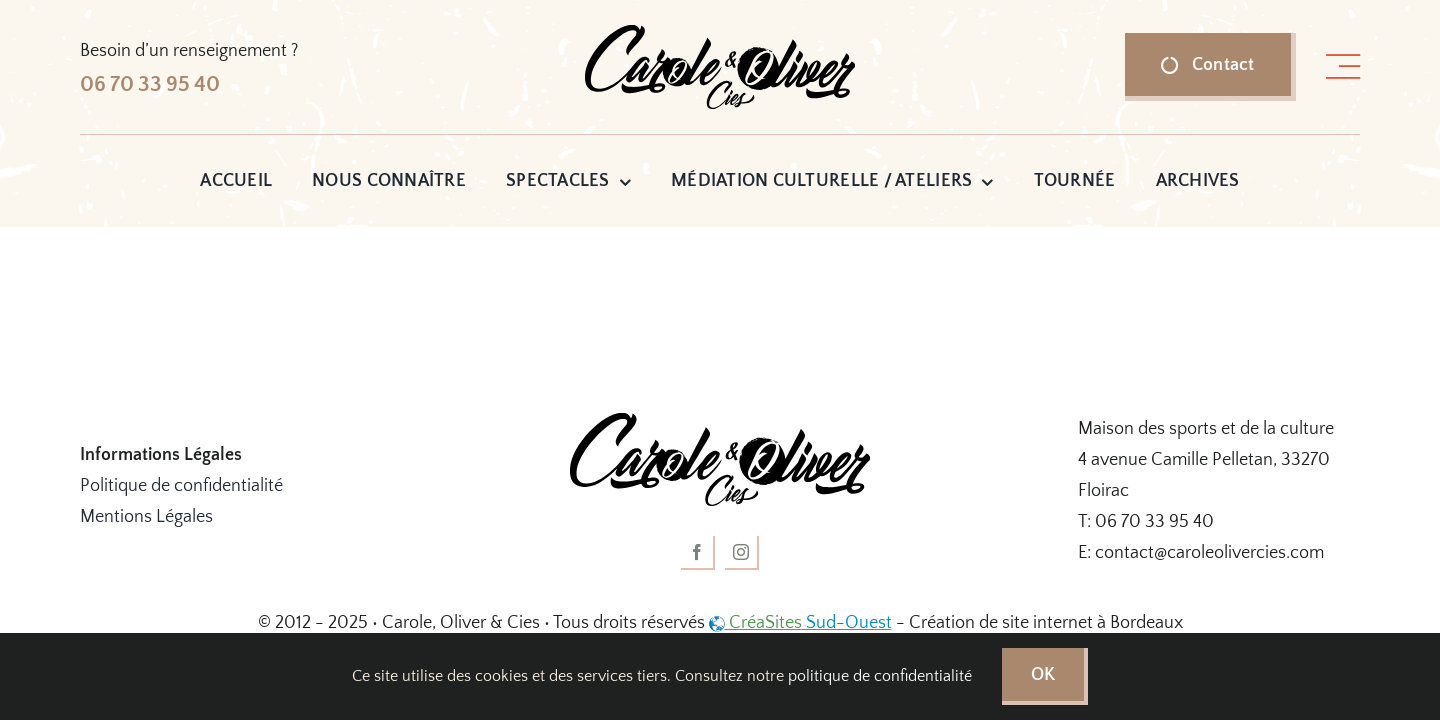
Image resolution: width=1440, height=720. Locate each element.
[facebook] (698, 553)
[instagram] (742, 553)
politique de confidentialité (880, 676)
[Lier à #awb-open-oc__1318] (1343, 67)
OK (1043, 675)
